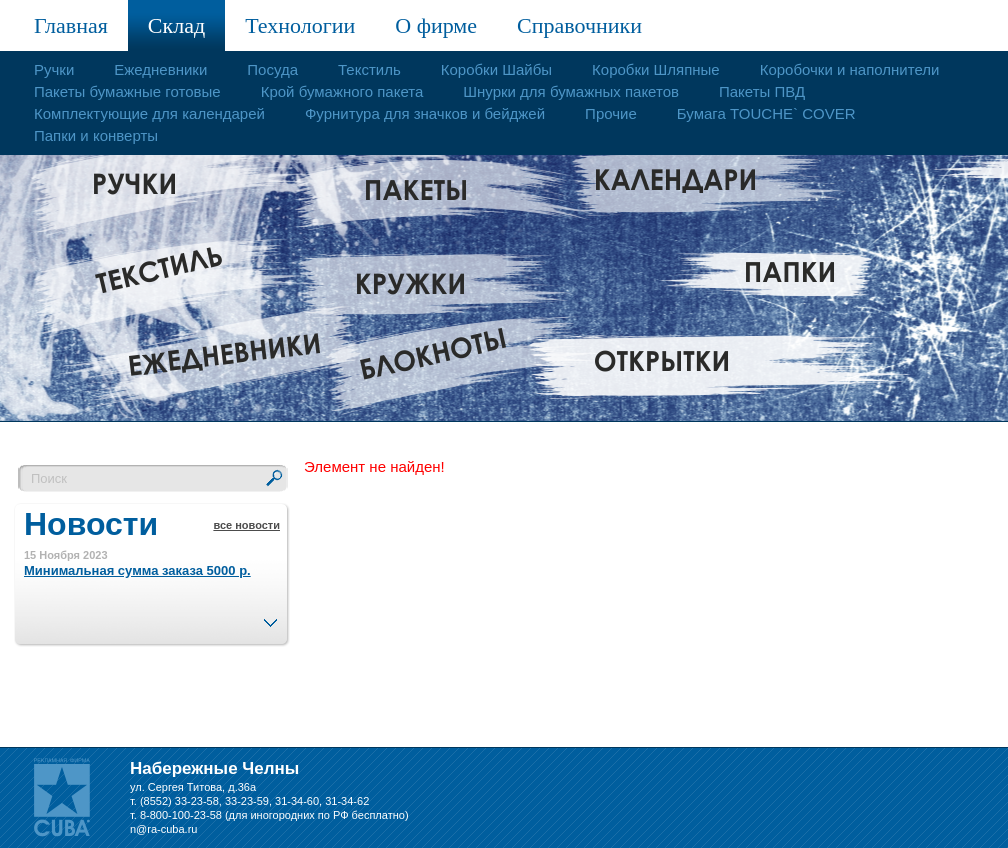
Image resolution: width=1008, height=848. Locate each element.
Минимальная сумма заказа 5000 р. (137, 570)
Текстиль (369, 69)
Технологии (300, 25)
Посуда (272, 69)
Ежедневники (160, 69)
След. (270, 617)
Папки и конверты (96, 135)
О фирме (436, 25)
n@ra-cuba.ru (163, 829)
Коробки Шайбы (496, 69)
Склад (176, 25)
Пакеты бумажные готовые (127, 91)
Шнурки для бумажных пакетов (571, 91)
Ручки (54, 69)
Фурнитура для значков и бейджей (425, 113)
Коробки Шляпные (656, 69)
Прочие (611, 113)
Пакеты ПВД (762, 91)
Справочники (579, 25)
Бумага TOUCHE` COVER (766, 113)
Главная (71, 25)
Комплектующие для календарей (149, 113)
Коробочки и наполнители (850, 69)
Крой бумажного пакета (342, 91)
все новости (246, 525)
